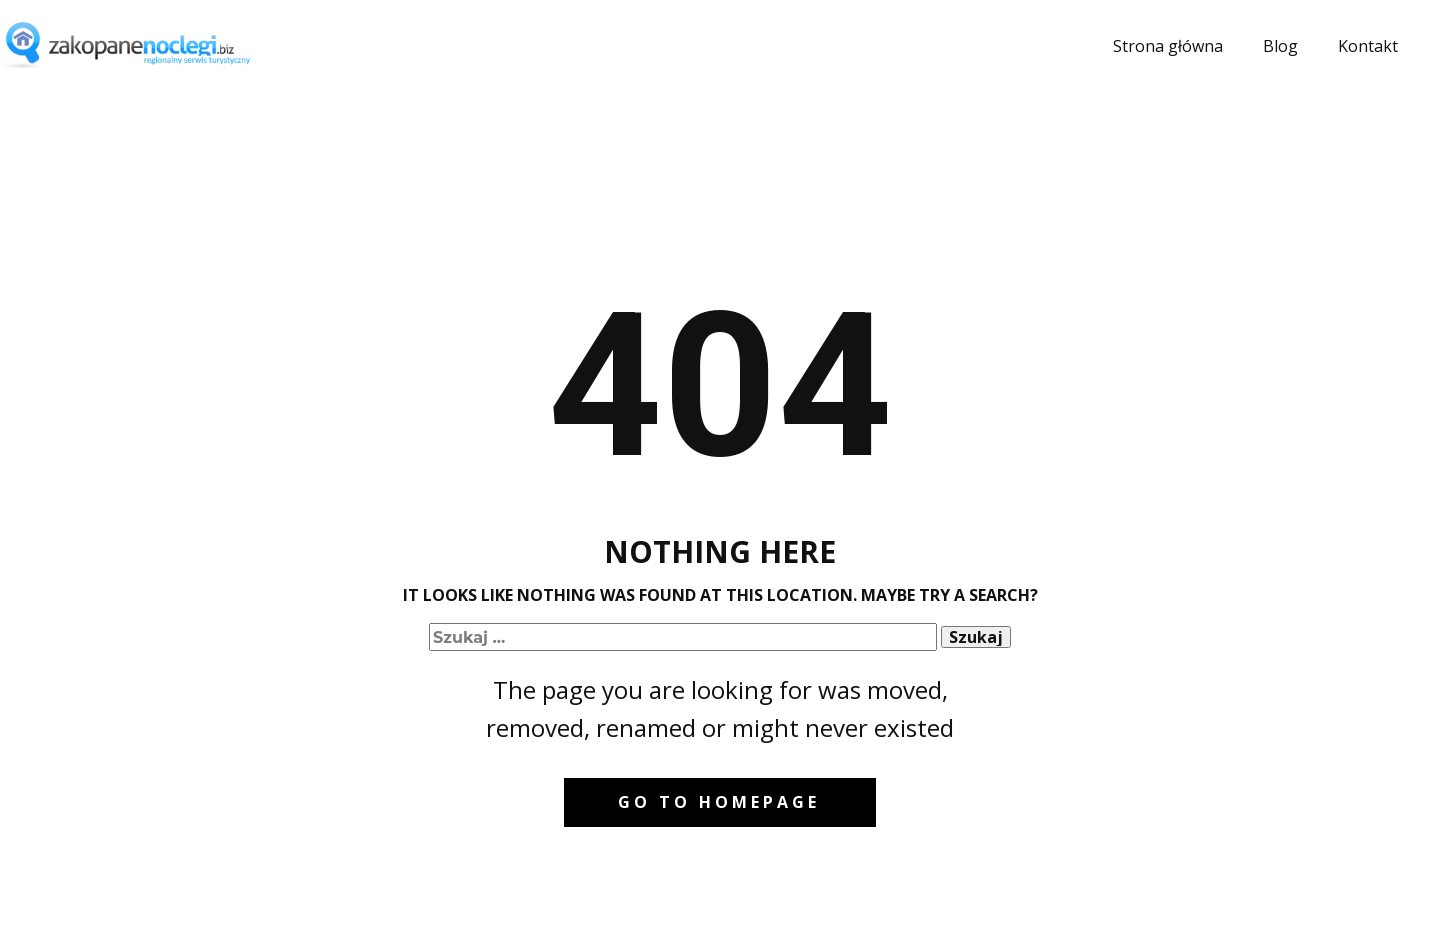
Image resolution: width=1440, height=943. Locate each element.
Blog (1280, 46)
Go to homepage (719, 802)
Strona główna (1168, 46)
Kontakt (1368, 46)
